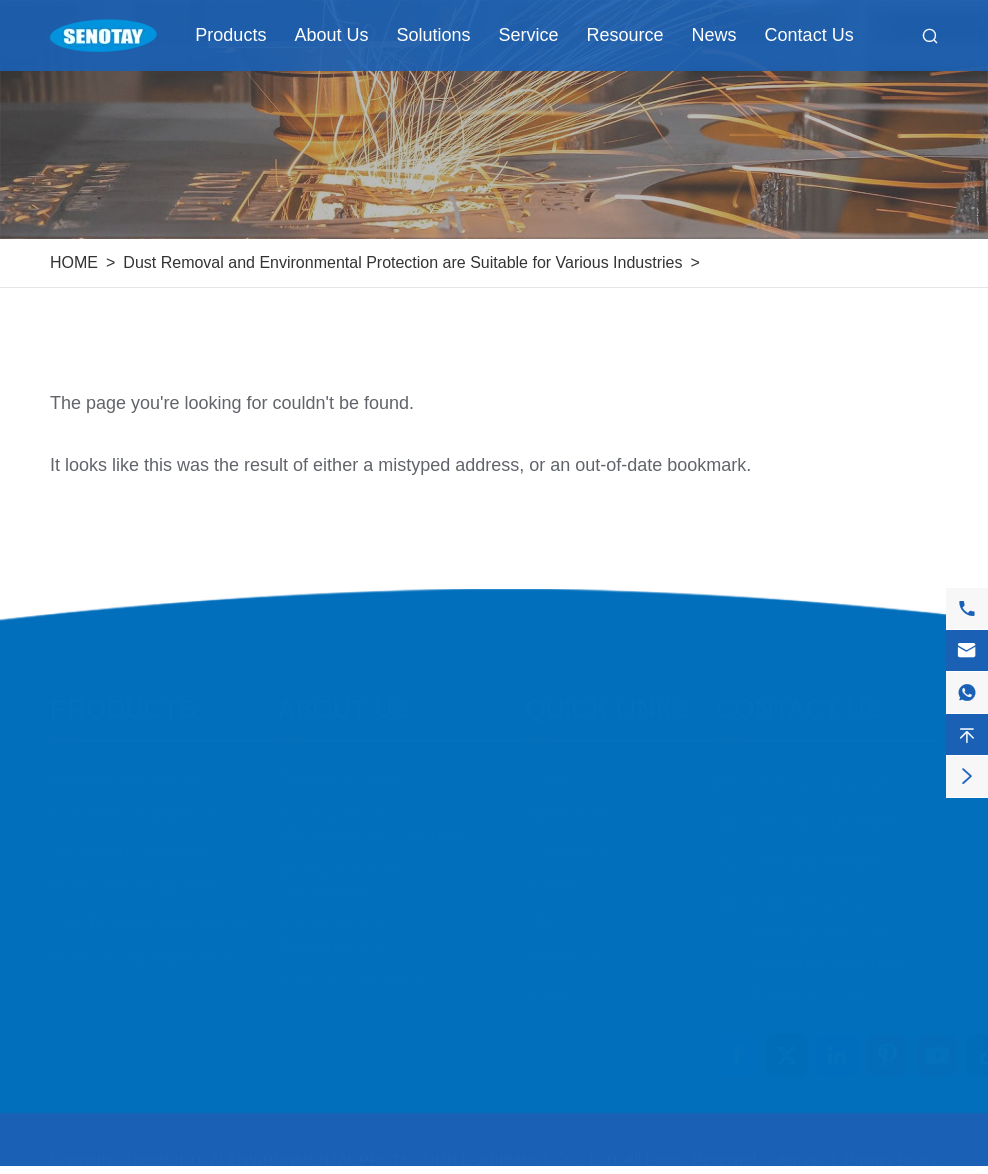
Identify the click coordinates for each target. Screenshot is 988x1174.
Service (529, 35)
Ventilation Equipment (132, 831)
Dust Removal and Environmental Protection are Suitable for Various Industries (402, 262)
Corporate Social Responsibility (341, 917)
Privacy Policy (891, 1150)
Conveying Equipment (133, 795)
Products (230, 35)
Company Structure (351, 963)
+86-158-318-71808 (825, 804)
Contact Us (809, 35)
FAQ (543, 903)
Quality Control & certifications (342, 861)
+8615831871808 (816, 844)
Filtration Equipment (125, 759)
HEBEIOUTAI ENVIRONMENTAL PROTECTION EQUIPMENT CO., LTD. (378, 1150)
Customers (567, 831)
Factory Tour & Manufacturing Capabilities (378, 805)
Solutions (433, 35)
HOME (74, 262)
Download (564, 939)
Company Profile (341, 759)
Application (567, 795)
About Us (331, 35)
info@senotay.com (820, 764)
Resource (625, 35)
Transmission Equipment (143, 939)
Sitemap (794, 1150)
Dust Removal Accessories (151, 903)
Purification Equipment (135, 867)
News (714, 35)
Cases (550, 759)
